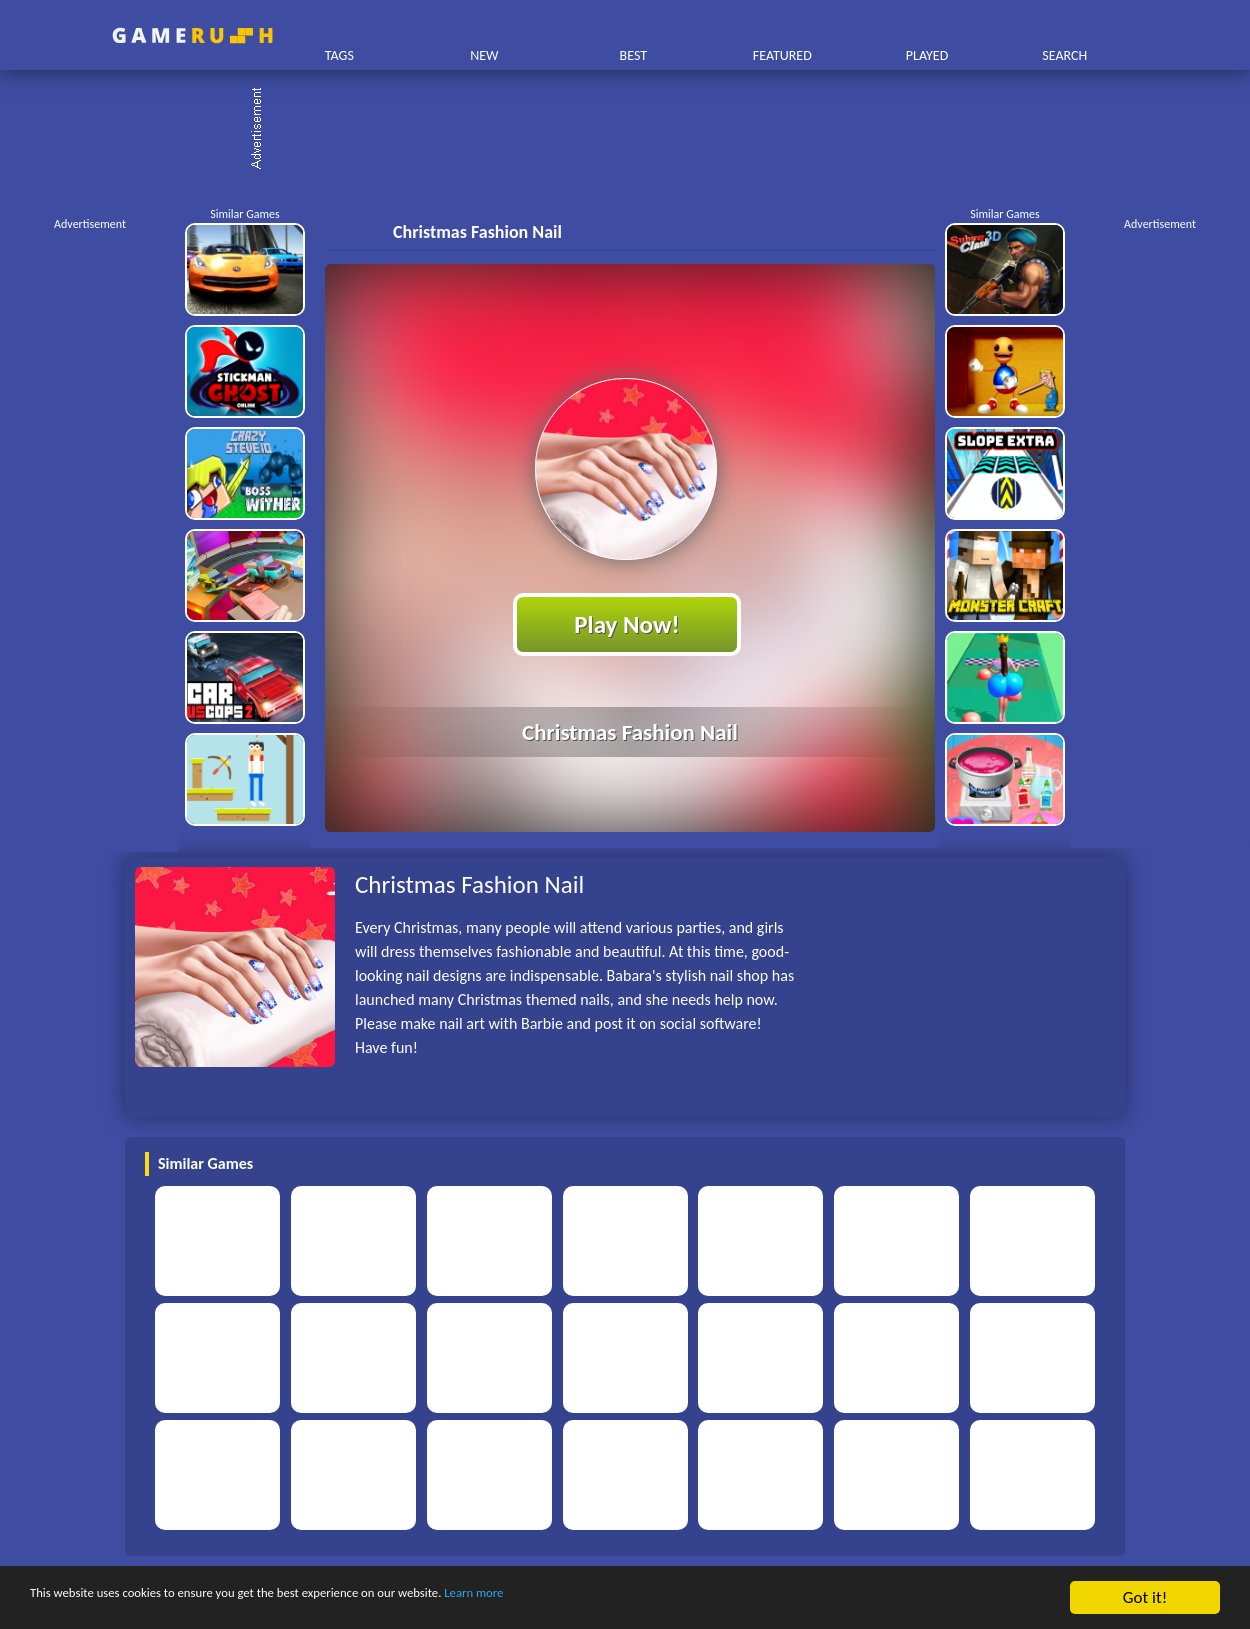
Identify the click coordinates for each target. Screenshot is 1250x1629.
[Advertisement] (635, 130)
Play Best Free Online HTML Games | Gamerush (192, 35)
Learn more (624, 1598)
